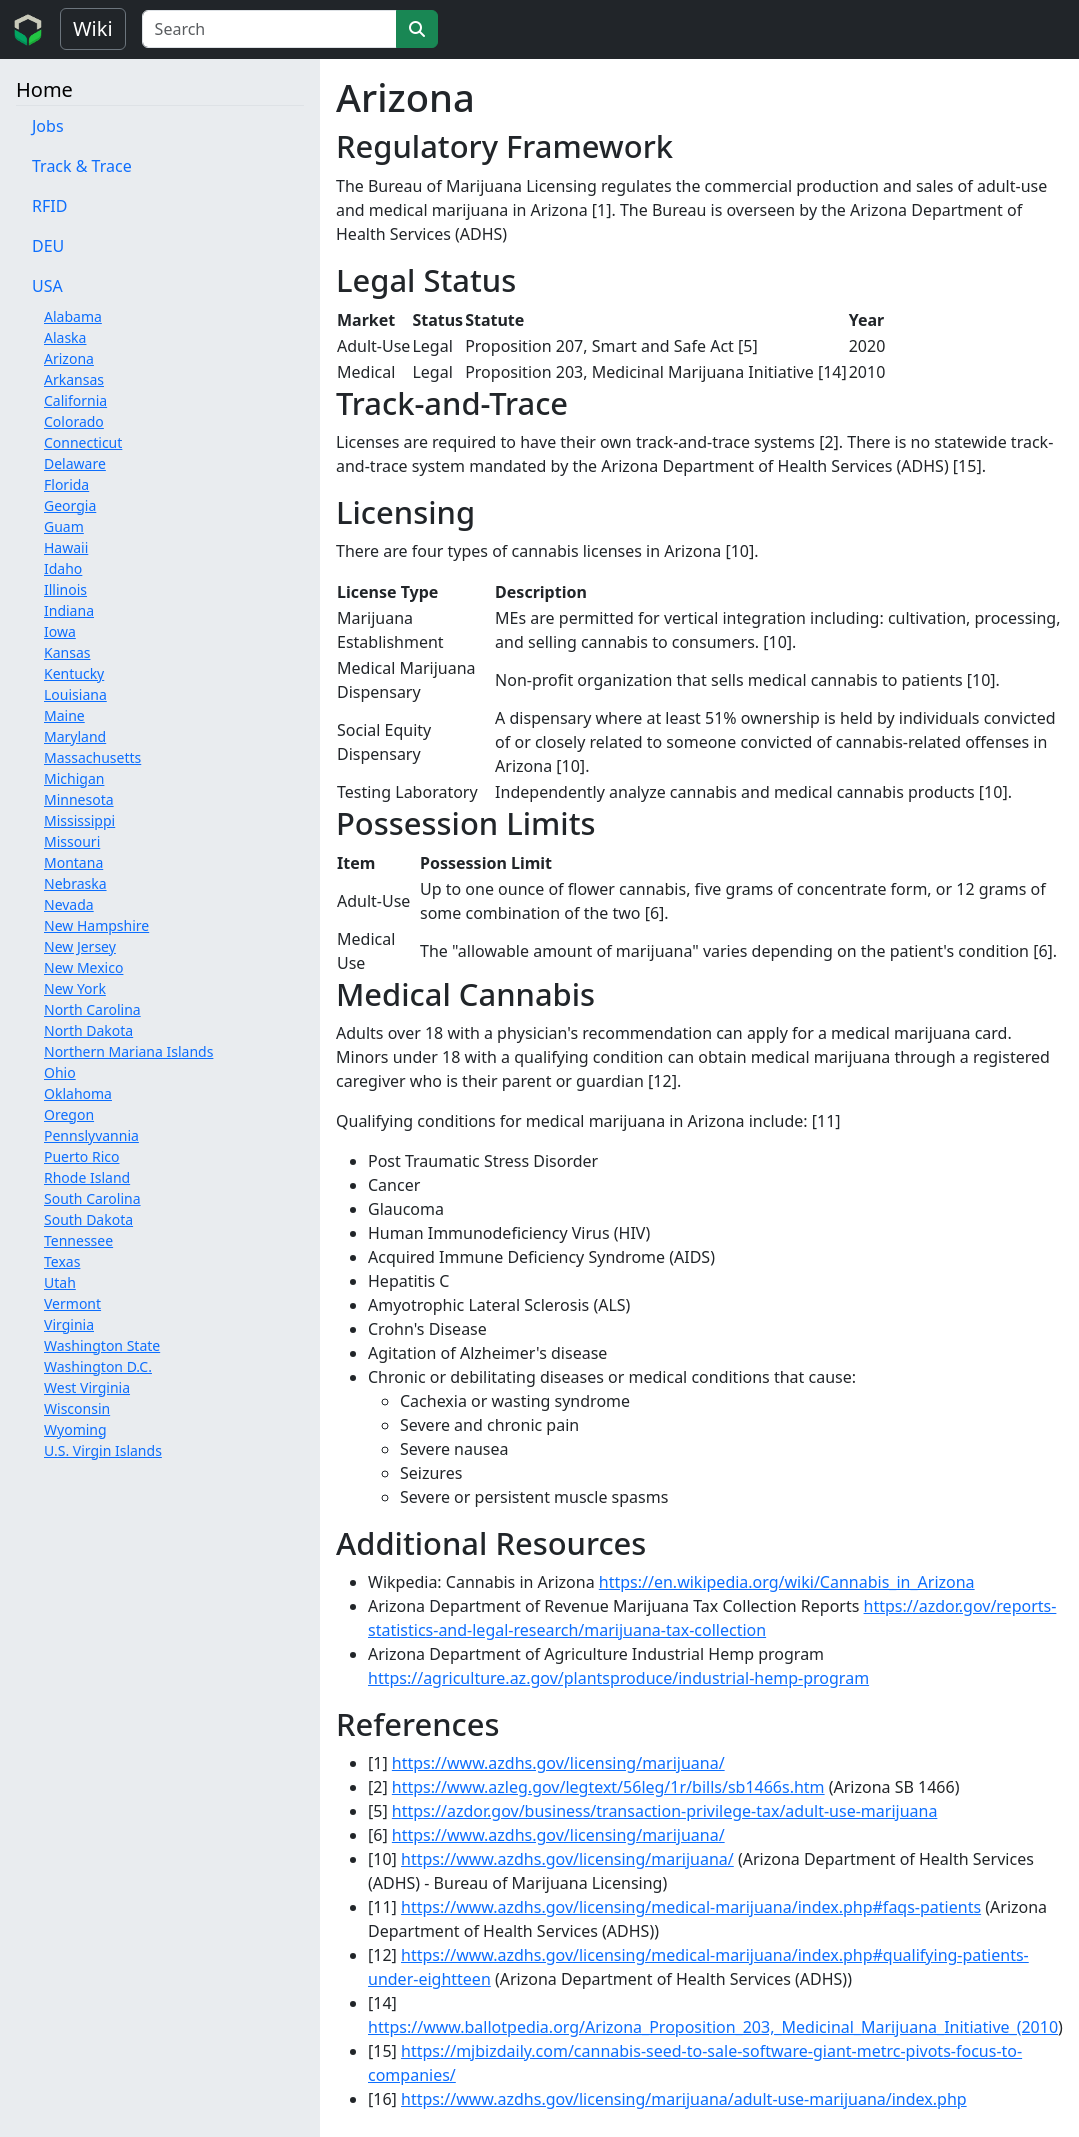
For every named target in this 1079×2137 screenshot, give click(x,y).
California (75, 400)
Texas (62, 1261)
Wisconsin (77, 1408)
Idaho (63, 568)
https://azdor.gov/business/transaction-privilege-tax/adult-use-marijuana (665, 1811)
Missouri (72, 841)
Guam (64, 526)
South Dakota (88, 1219)
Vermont (72, 1303)
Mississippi (79, 820)
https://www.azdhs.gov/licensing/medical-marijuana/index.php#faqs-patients (691, 1907)
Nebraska (75, 883)
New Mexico (83, 967)
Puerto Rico (81, 1156)
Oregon (69, 1114)
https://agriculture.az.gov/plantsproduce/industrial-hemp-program (618, 1678)
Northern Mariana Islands (128, 1051)
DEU (48, 246)
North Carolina (92, 1009)
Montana (73, 862)
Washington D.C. (98, 1366)
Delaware (75, 463)
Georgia (70, 505)
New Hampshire (96, 925)
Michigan (74, 778)
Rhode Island (87, 1177)
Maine (64, 715)
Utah (60, 1282)
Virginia (69, 1324)
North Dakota (88, 1030)
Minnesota (79, 799)
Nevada (69, 904)
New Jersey (80, 946)
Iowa (60, 631)
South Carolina (92, 1198)
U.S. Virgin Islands (103, 1450)
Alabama (73, 316)
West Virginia (87, 1387)
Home (44, 89)
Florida (66, 484)
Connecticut (83, 442)
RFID (49, 206)
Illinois (65, 589)
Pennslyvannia (91, 1135)
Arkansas (74, 379)
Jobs (48, 126)
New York (75, 988)
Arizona (69, 358)
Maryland (75, 736)
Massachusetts (92, 757)
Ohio (60, 1072)
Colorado (74, 421)
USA (47, 286)
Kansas (67, 652)
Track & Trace (82, 166)
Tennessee (78, 1240)
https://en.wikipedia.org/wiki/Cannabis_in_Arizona (787, 1582)
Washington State (102, 1345)
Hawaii (66, 547)
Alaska (65, 337)
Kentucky (74, 673)
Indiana (69, 610)
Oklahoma (78, 1093)
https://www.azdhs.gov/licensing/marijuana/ (558, 1763)
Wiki (93, 28)
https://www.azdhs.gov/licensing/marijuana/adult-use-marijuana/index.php (684, 2099)
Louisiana (75, 694)
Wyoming (75, 1429)
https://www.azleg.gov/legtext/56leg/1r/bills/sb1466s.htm (608, 1787)
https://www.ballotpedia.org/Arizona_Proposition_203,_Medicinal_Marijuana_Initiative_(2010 (713, 2027)
